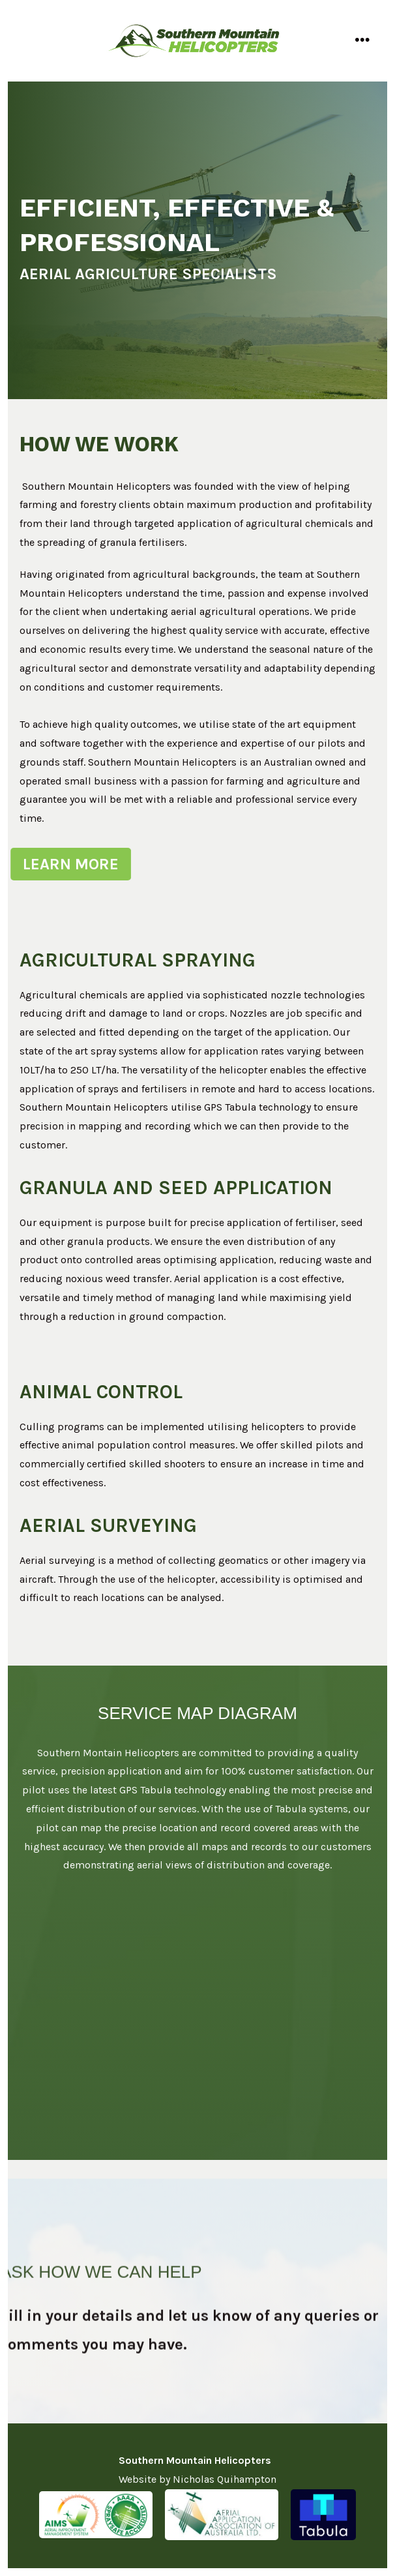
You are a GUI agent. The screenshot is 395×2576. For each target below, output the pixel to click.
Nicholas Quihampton (224, 2479)
